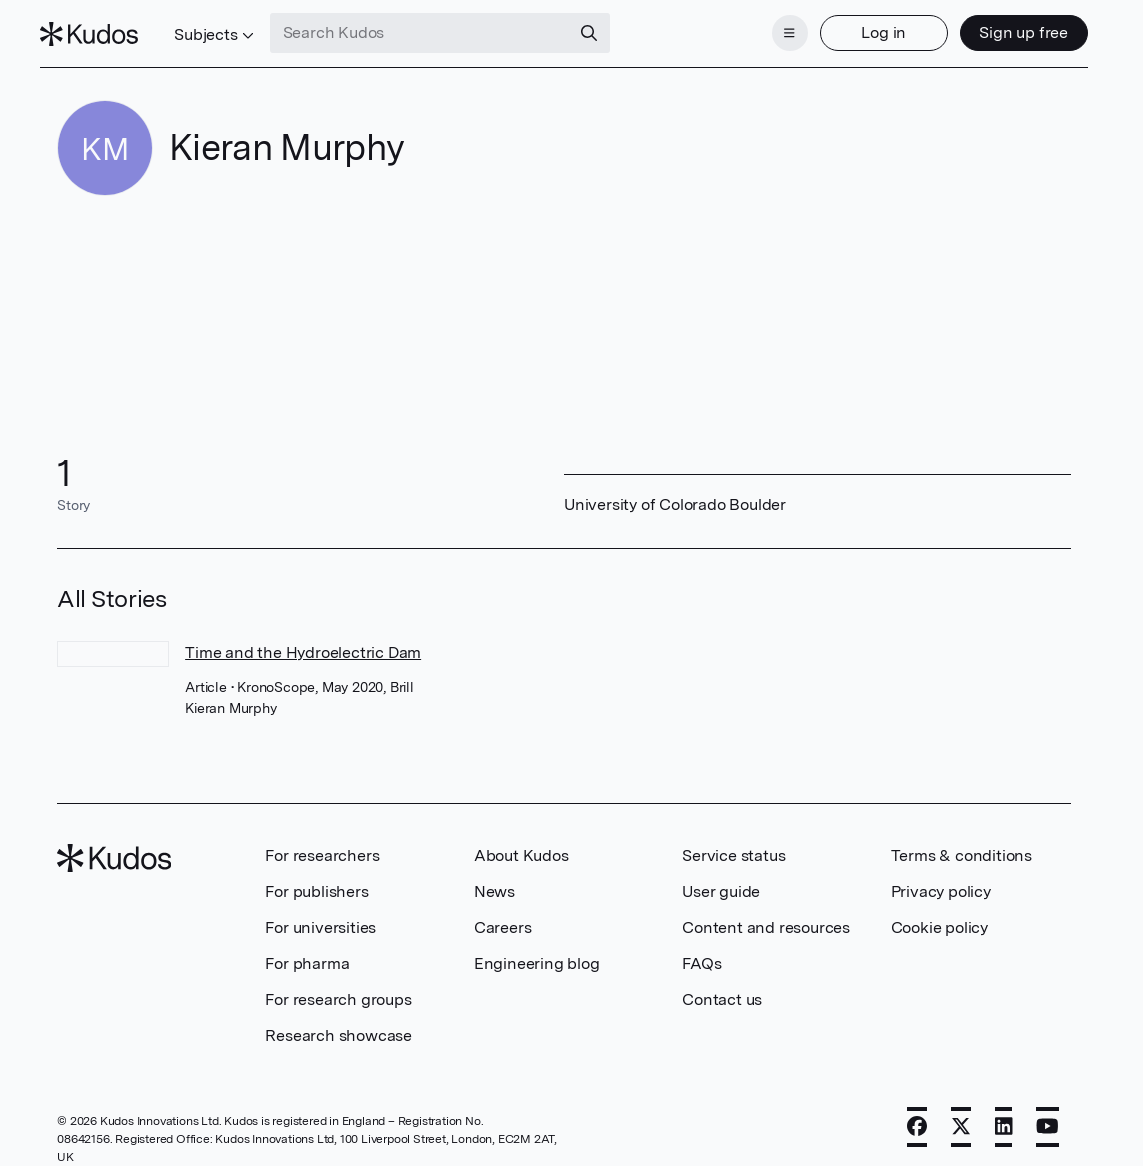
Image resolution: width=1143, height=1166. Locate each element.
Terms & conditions (961, 843)
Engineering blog (537, 951)
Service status (733, 843)
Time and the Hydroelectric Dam (303, 640)
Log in (866, 27)
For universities (320, 915)
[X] (961, 1115)
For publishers (316, 879)
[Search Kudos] (436, 28)
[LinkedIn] (1004, 1115)
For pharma (307, 951)
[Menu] (773, 28)
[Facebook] (917, 1115)
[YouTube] (1047, 1115)
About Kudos (521, 843)
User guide (721, 879)
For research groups (338, 987)
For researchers (322, 843)
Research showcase (338, 1023)
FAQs (701, 951)
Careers (503, 915)
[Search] (605, 28)
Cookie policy (939, 915)
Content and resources (766, 915)
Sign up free (1007, 27)
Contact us (722, 987)
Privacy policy (941, 879)
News (494, 879)
